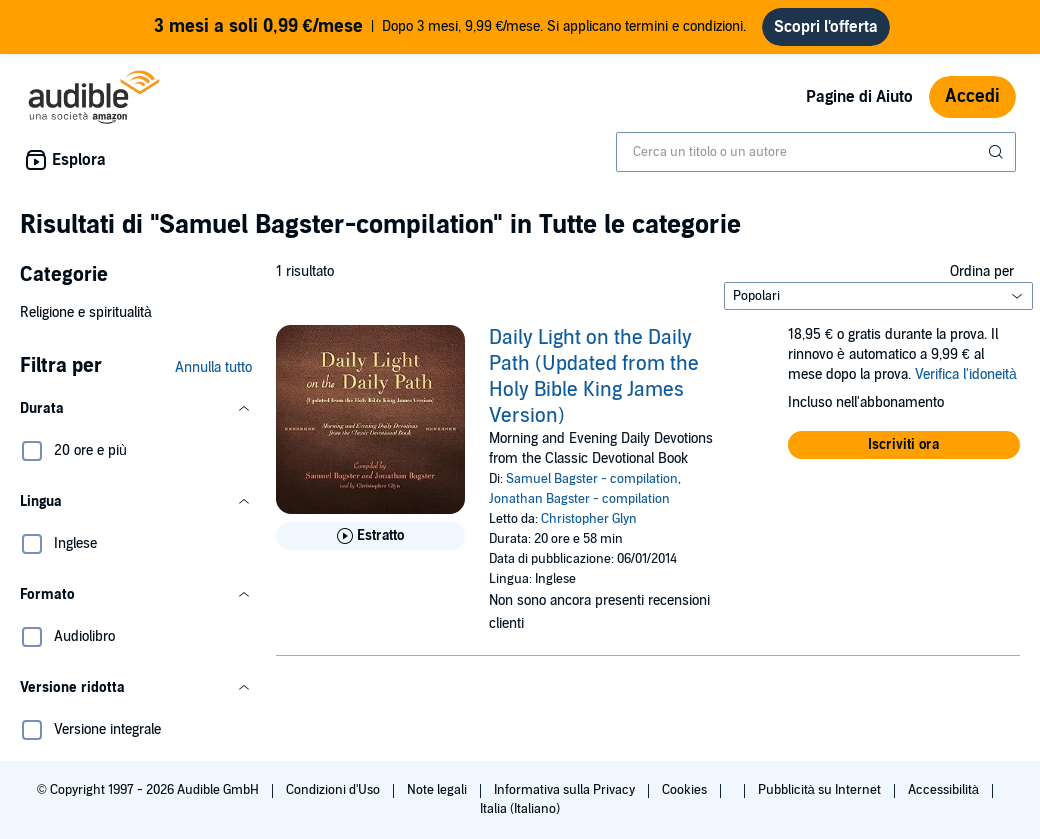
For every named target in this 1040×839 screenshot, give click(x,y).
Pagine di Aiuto (859, 97)
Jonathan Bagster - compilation (579, 499)
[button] (136, 409)
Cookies (686, 790)
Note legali (438, 790)
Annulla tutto (213, 367)
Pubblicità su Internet (821, 790)
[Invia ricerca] (998, 152)
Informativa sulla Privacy (566, 790)
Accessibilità (945, 790)
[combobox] (816, 152)
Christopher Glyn (589, 519)
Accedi (972, 96)
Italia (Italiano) (520, 809)
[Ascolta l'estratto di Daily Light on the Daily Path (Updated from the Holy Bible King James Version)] (370, 536)
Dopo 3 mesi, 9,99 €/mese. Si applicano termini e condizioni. (450, 27)
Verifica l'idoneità (966, 374)
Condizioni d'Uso (334, 790)
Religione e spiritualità (86, 312)
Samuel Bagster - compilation (592, 479)
